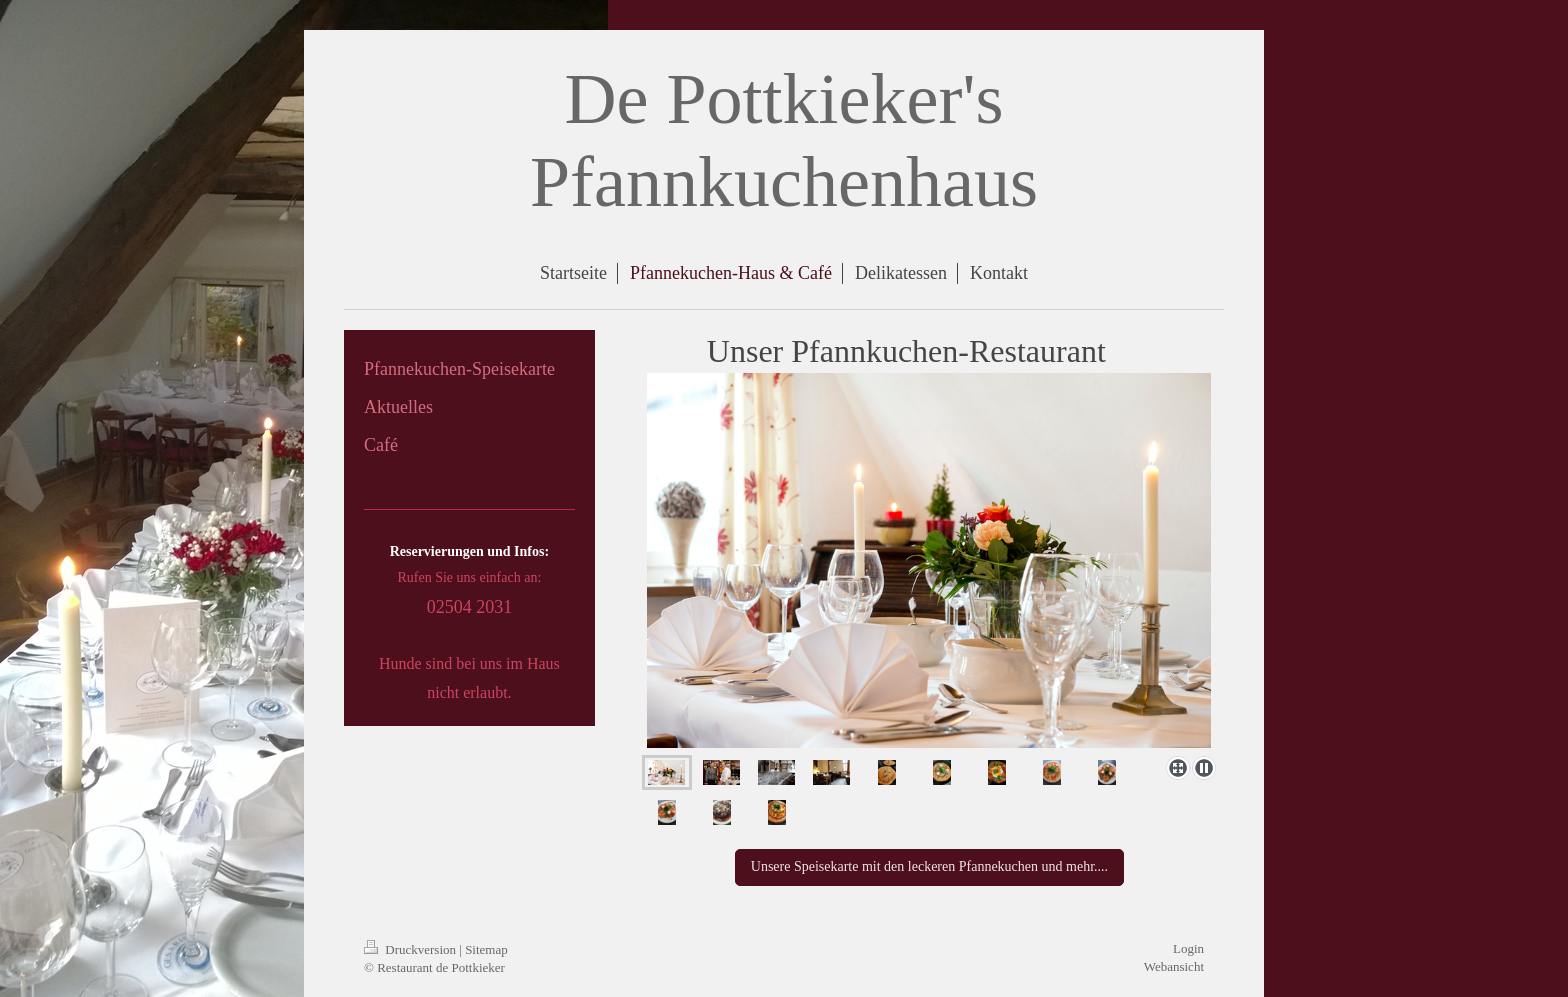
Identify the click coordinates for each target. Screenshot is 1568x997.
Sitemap (486, 949)
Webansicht (1174, 966)
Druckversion (411, 949)
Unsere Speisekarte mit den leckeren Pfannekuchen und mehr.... (929, 866)
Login (1188, 948)
